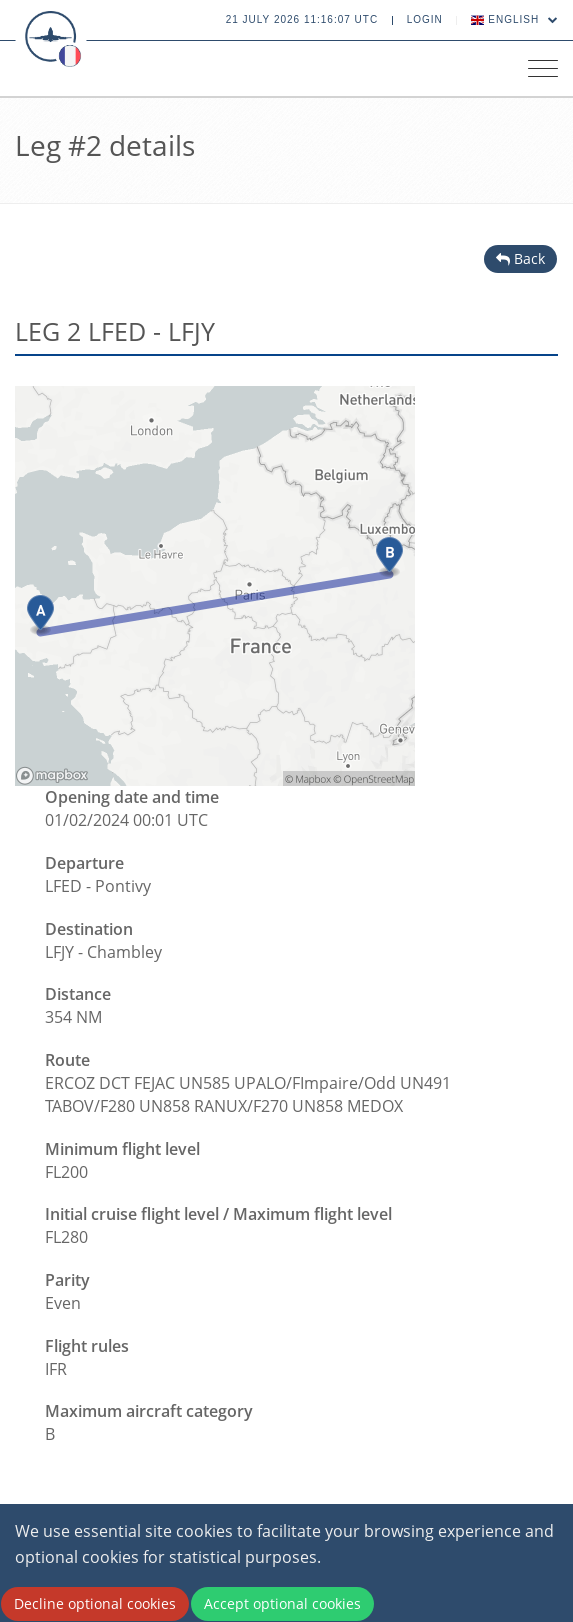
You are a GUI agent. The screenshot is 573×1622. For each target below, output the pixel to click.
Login (425, 19)
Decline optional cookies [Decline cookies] (95, 1603)
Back (520, 258)
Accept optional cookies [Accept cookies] (282, 1603)
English (515, 19)
